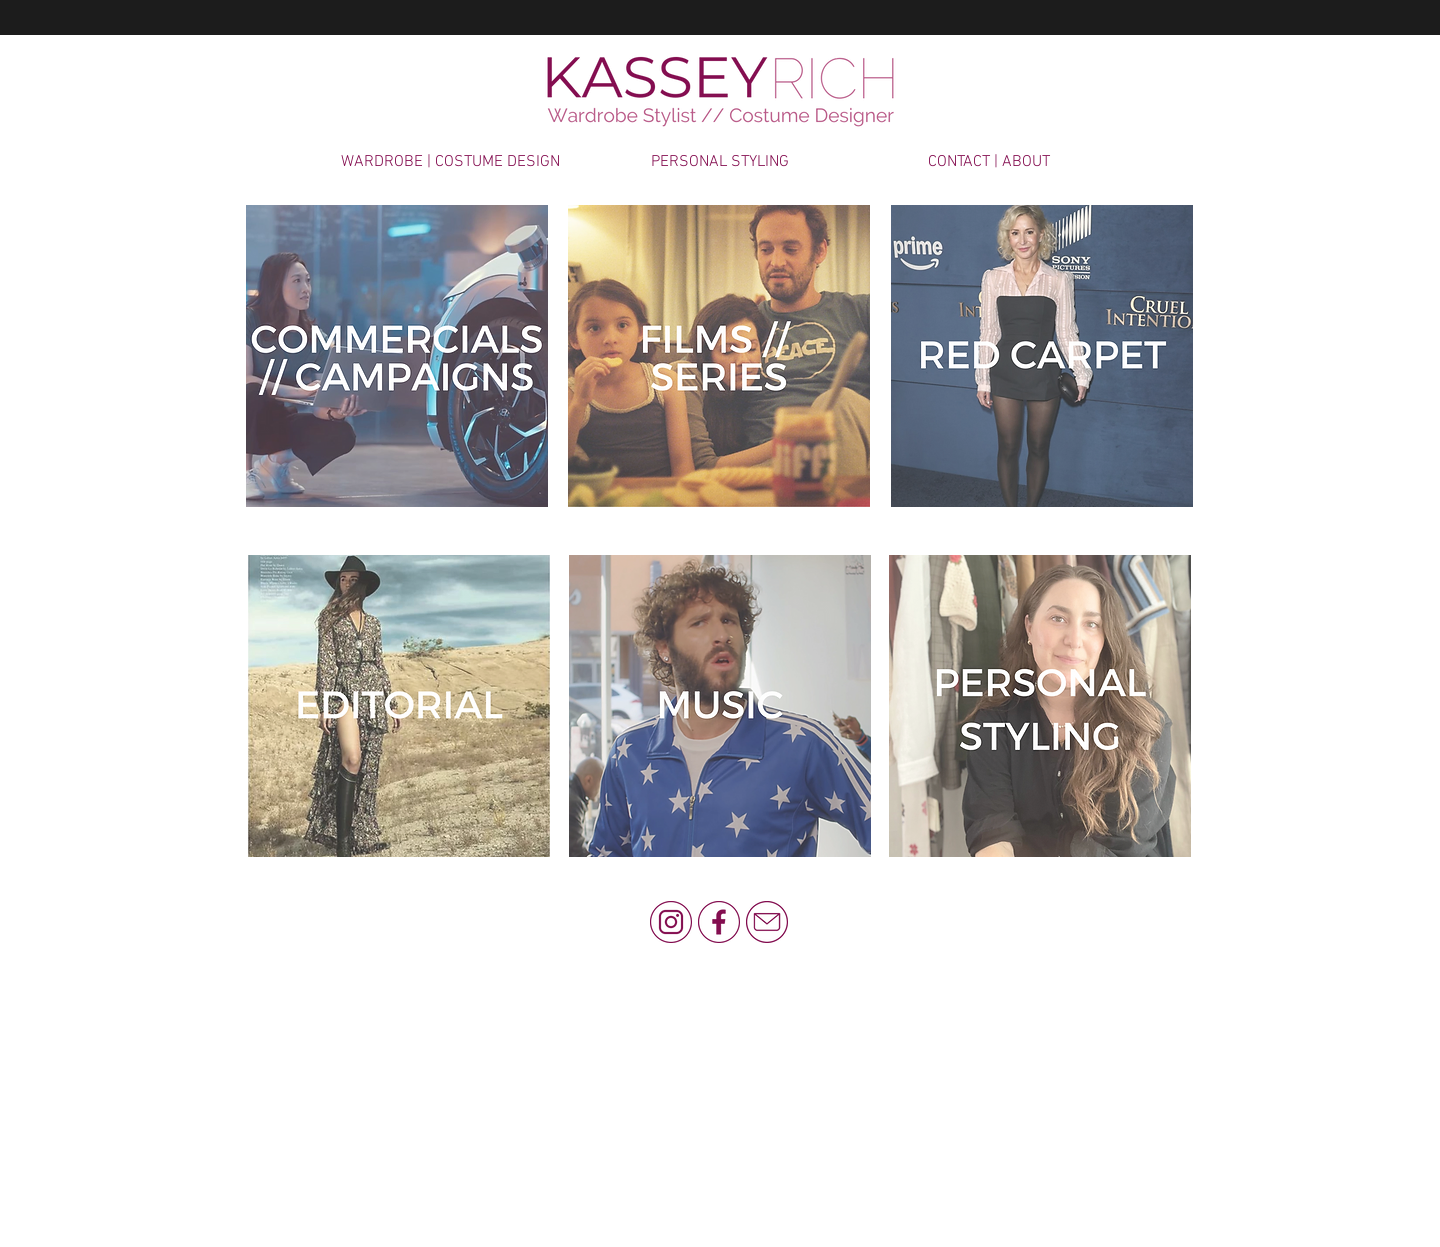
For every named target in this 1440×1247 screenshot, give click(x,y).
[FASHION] (399, 706)
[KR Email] (767, 922)
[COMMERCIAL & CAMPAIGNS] (397, 356)
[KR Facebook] (719, 922)
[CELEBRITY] (1042, 356)
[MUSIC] (720, 706)
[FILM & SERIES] (719, 356)
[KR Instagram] (671, 922)
